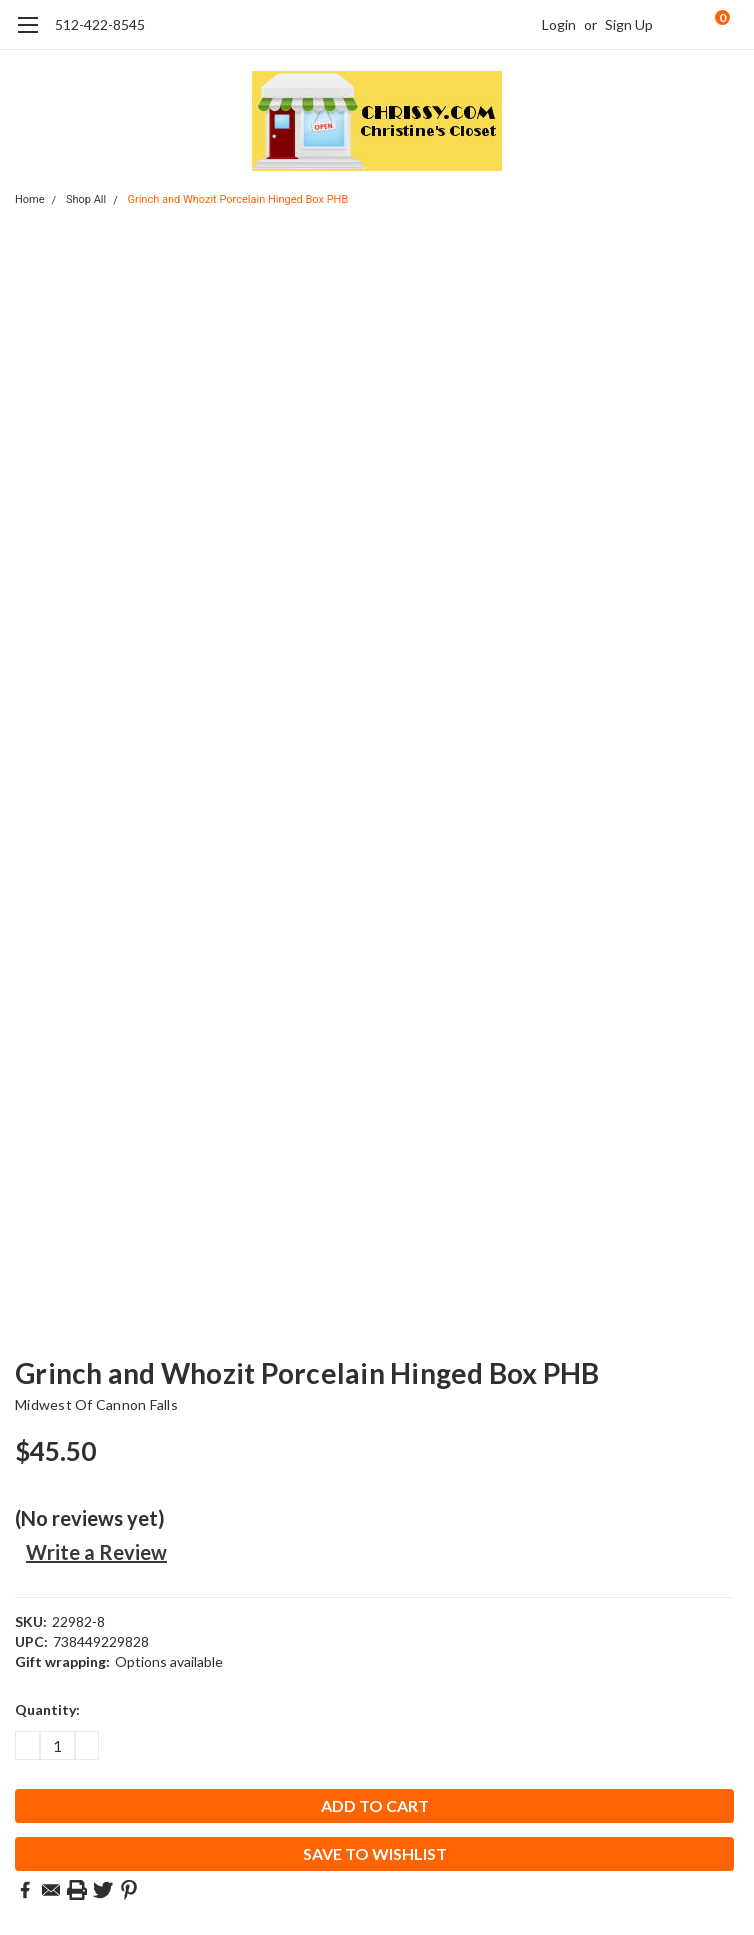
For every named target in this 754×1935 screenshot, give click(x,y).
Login (559, 24)
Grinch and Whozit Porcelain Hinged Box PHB (237, 199)
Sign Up (629, 24)
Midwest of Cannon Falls (96, 1404)
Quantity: (47, 1709)
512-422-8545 (100, 24)
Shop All (86, 199)
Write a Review (96, 1552)
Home (30, 199)
